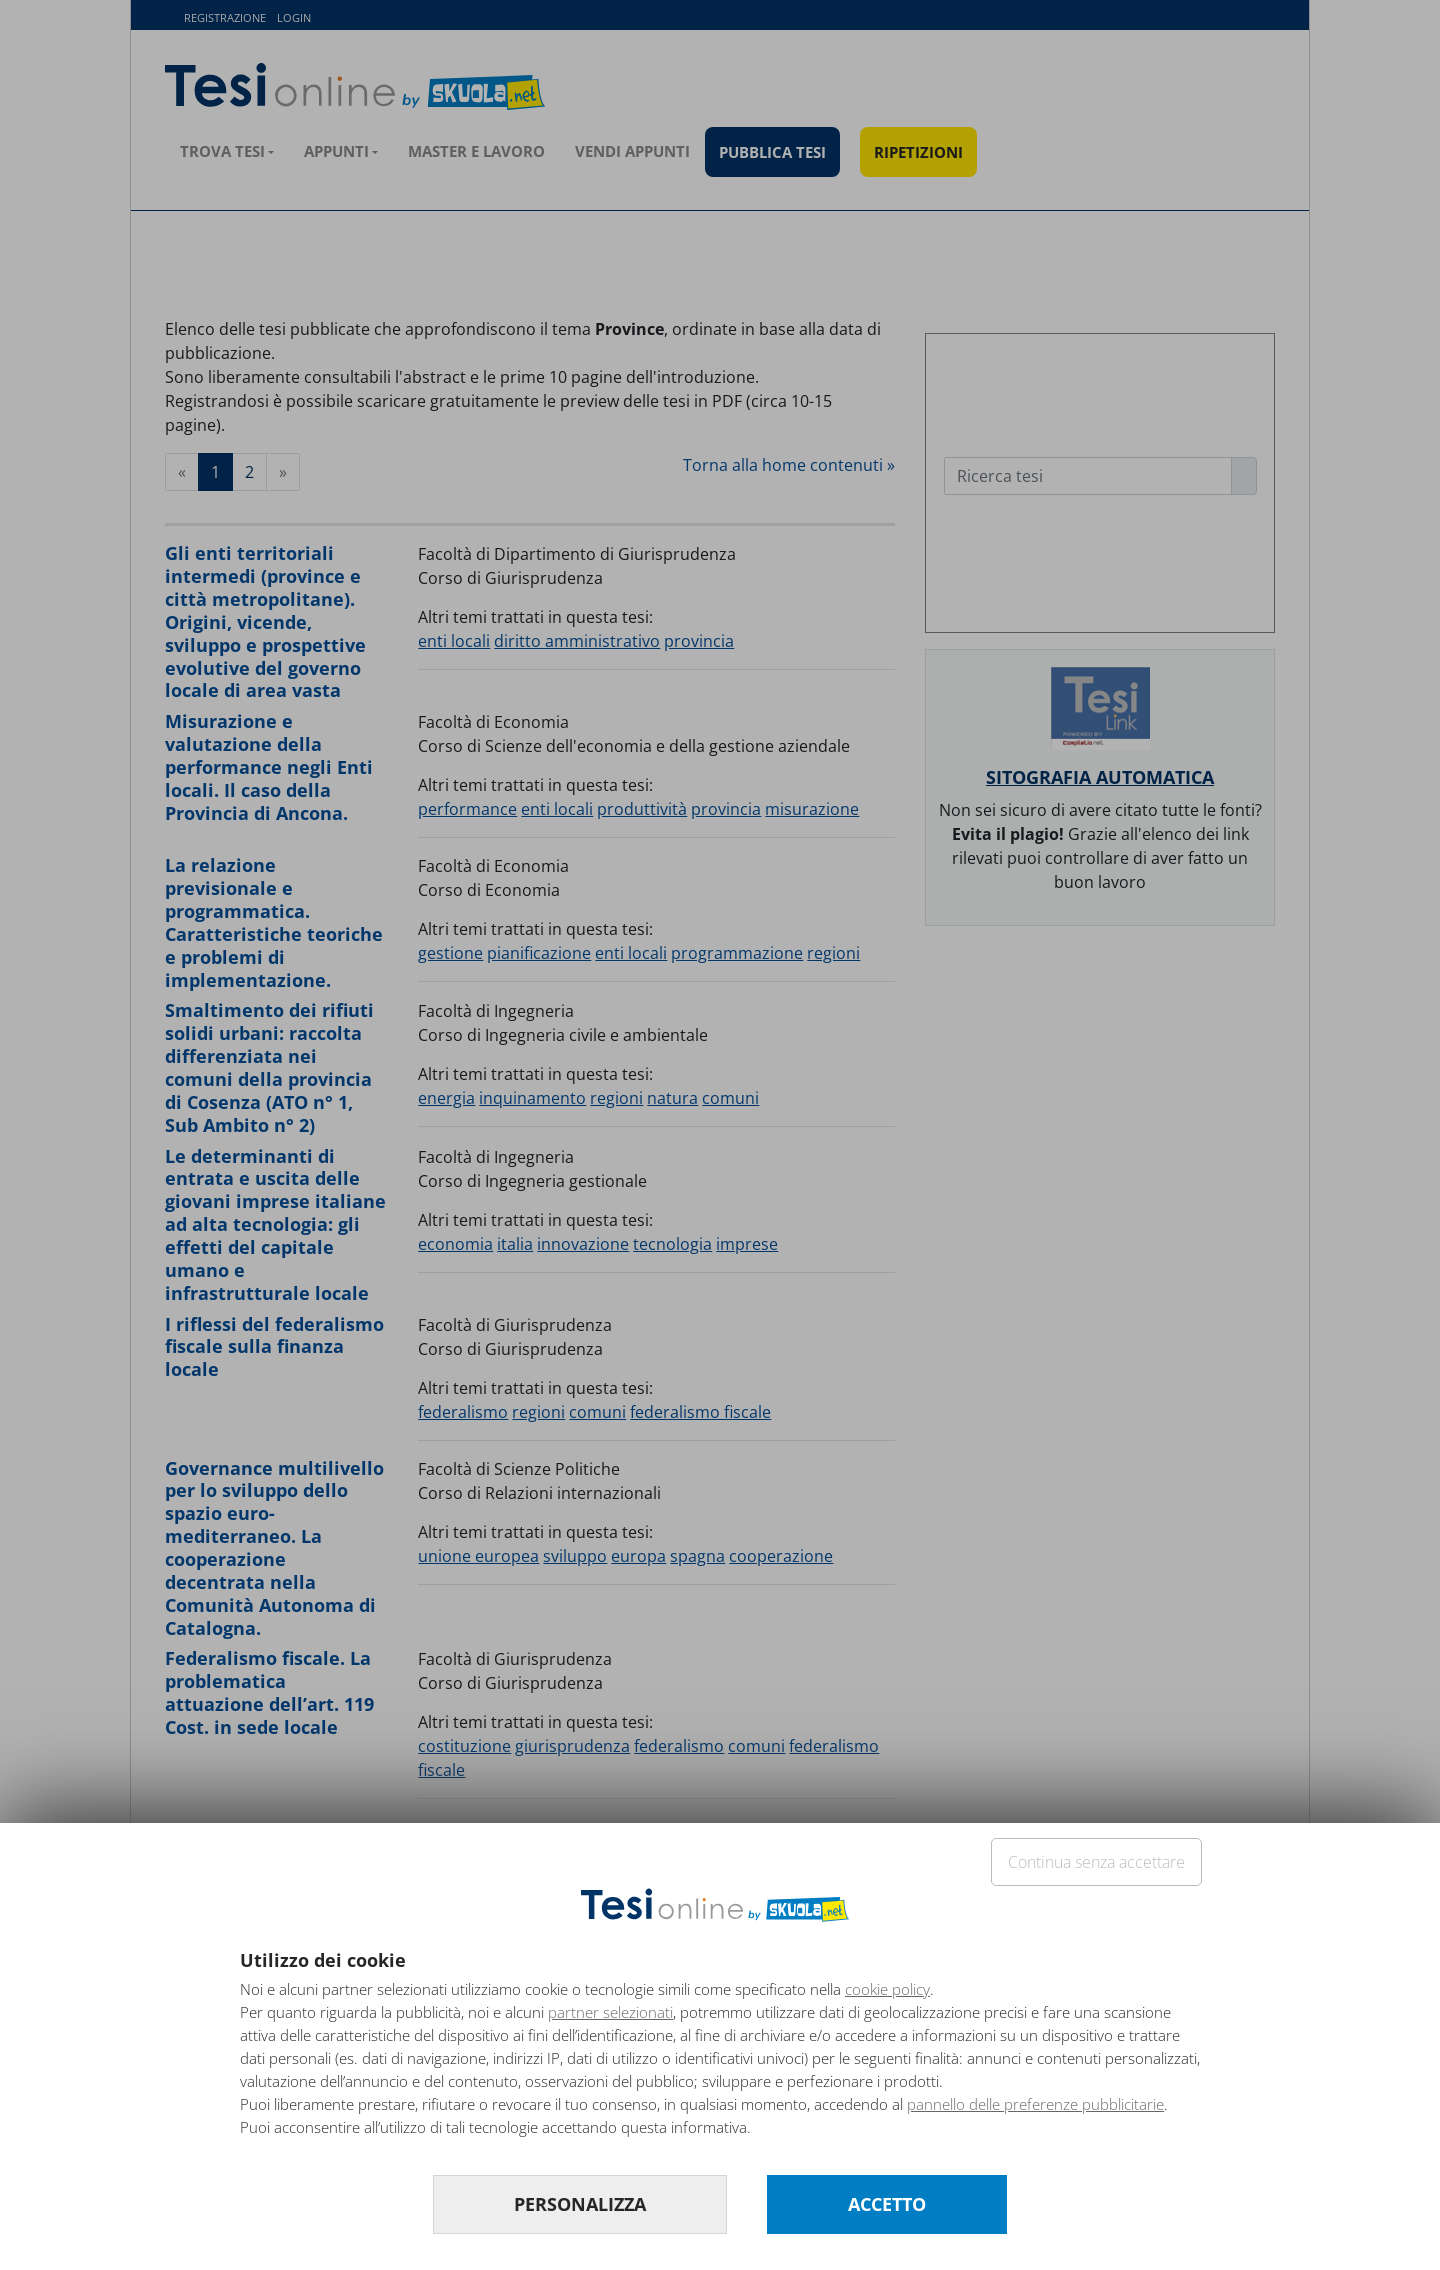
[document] (720, 2052)
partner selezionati (610, 2012)
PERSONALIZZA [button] (580, 2204)
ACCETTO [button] (887, 2204)
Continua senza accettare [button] (1096, 1862)
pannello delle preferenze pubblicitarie (1035, 2104)
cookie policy (887, 1989)
